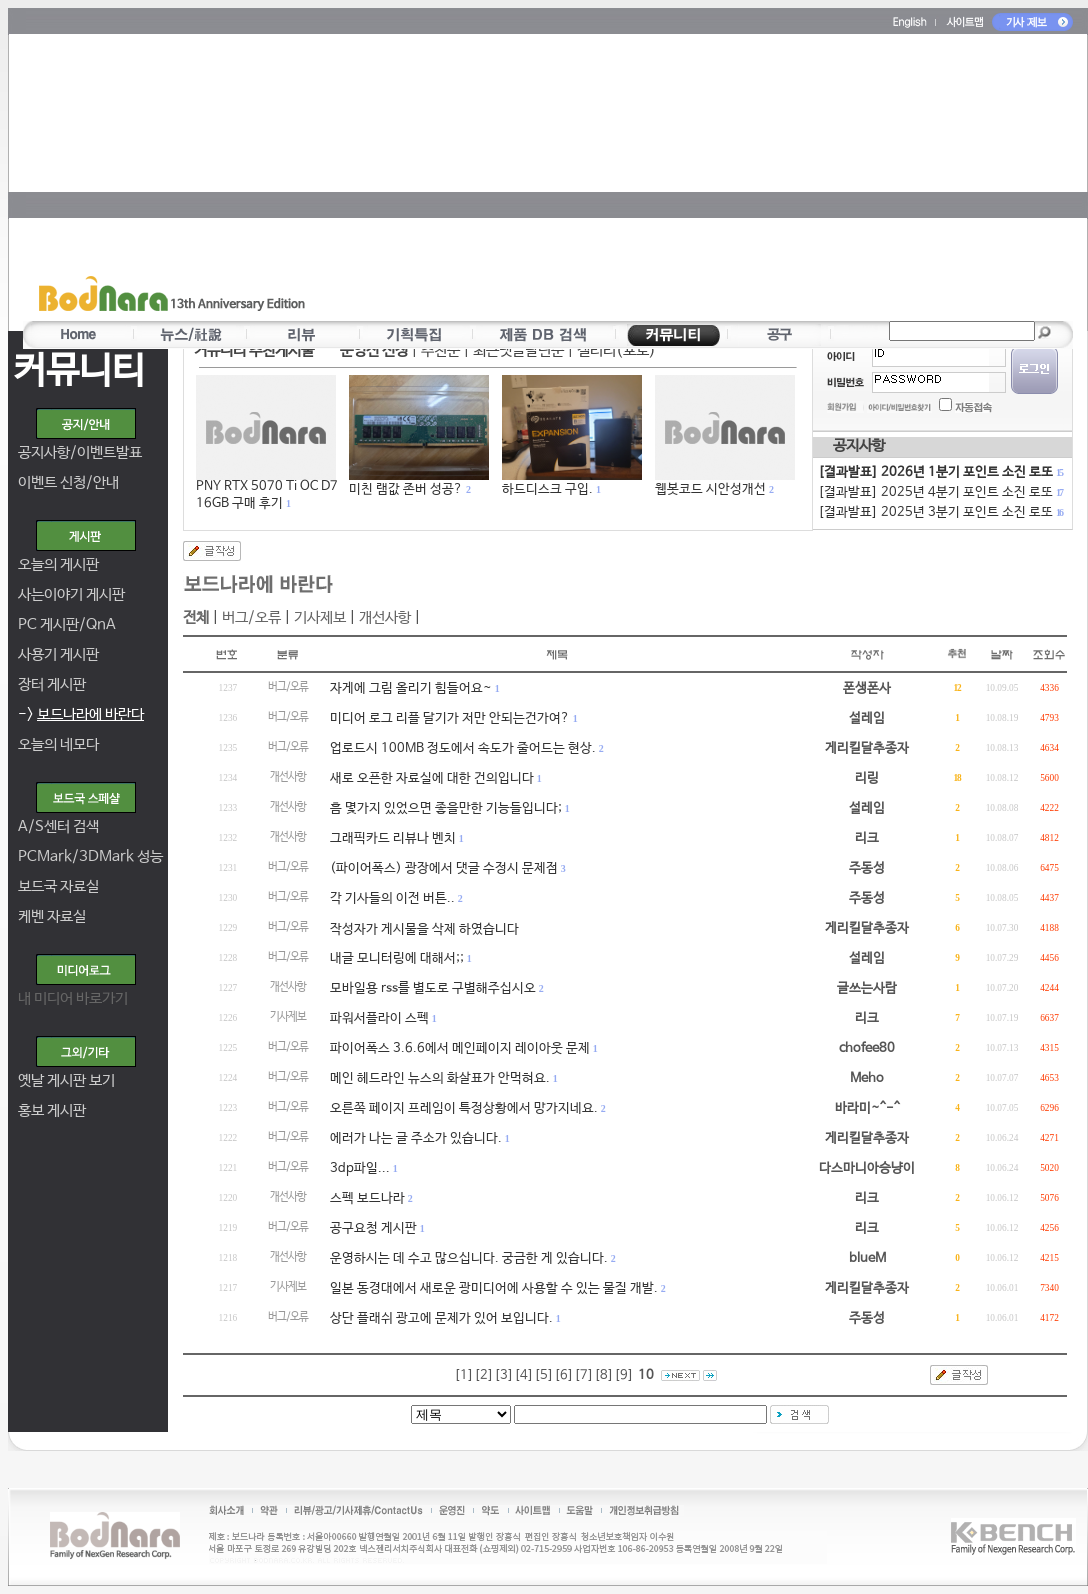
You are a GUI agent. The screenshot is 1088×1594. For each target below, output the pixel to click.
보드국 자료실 (58, 886)
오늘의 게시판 (58, 564)
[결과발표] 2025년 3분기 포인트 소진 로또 (940, 512)
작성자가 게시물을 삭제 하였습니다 (424, 929)
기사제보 (320, 617)
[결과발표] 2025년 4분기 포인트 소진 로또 (940, 492)
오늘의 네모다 (58, 744)
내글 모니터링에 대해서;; (397, 958)
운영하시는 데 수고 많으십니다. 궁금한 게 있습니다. (469, 1258)
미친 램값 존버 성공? (406, 489)
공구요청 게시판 (373, 1228)
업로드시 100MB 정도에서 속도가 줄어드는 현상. (463, 748)
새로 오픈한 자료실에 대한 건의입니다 (432, 778)
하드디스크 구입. (547, 489)
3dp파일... (360, 1168)
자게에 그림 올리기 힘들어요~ (411, 688)
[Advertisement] (541, 176)
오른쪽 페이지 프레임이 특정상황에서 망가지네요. (464, 1108)
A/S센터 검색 (58, 826)
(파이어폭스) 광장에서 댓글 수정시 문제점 (444, 868)
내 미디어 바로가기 (73, 998)
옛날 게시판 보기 (66, 1080)
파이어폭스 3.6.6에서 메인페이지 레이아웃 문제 (460, 1048)
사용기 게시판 (58, 654)
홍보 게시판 (52, 1110)
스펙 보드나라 (367, 1198)
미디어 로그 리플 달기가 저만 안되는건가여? (450, 718)
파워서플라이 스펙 (379, 1018)
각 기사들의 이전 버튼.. (392, 898)
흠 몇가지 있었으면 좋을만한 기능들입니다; (446, 808)
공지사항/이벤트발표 (80, 452)
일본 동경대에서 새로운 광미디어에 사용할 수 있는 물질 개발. (494, 1288)
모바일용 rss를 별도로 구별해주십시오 (433, 988)
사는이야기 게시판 (71, 594)
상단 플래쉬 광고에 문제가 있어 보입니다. (441, 1318)
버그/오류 (251, 617)
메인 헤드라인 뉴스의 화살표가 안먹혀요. (440, 1078)
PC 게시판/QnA (67, 624)
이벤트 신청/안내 (68, 482)
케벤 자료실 (52, 916)
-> (81, 714)
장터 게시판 (52, 684)
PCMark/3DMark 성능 (90, 856)
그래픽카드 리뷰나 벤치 (393, 838)
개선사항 (385, 617)
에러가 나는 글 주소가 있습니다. (416, 1138)
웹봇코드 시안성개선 (710, 489)
